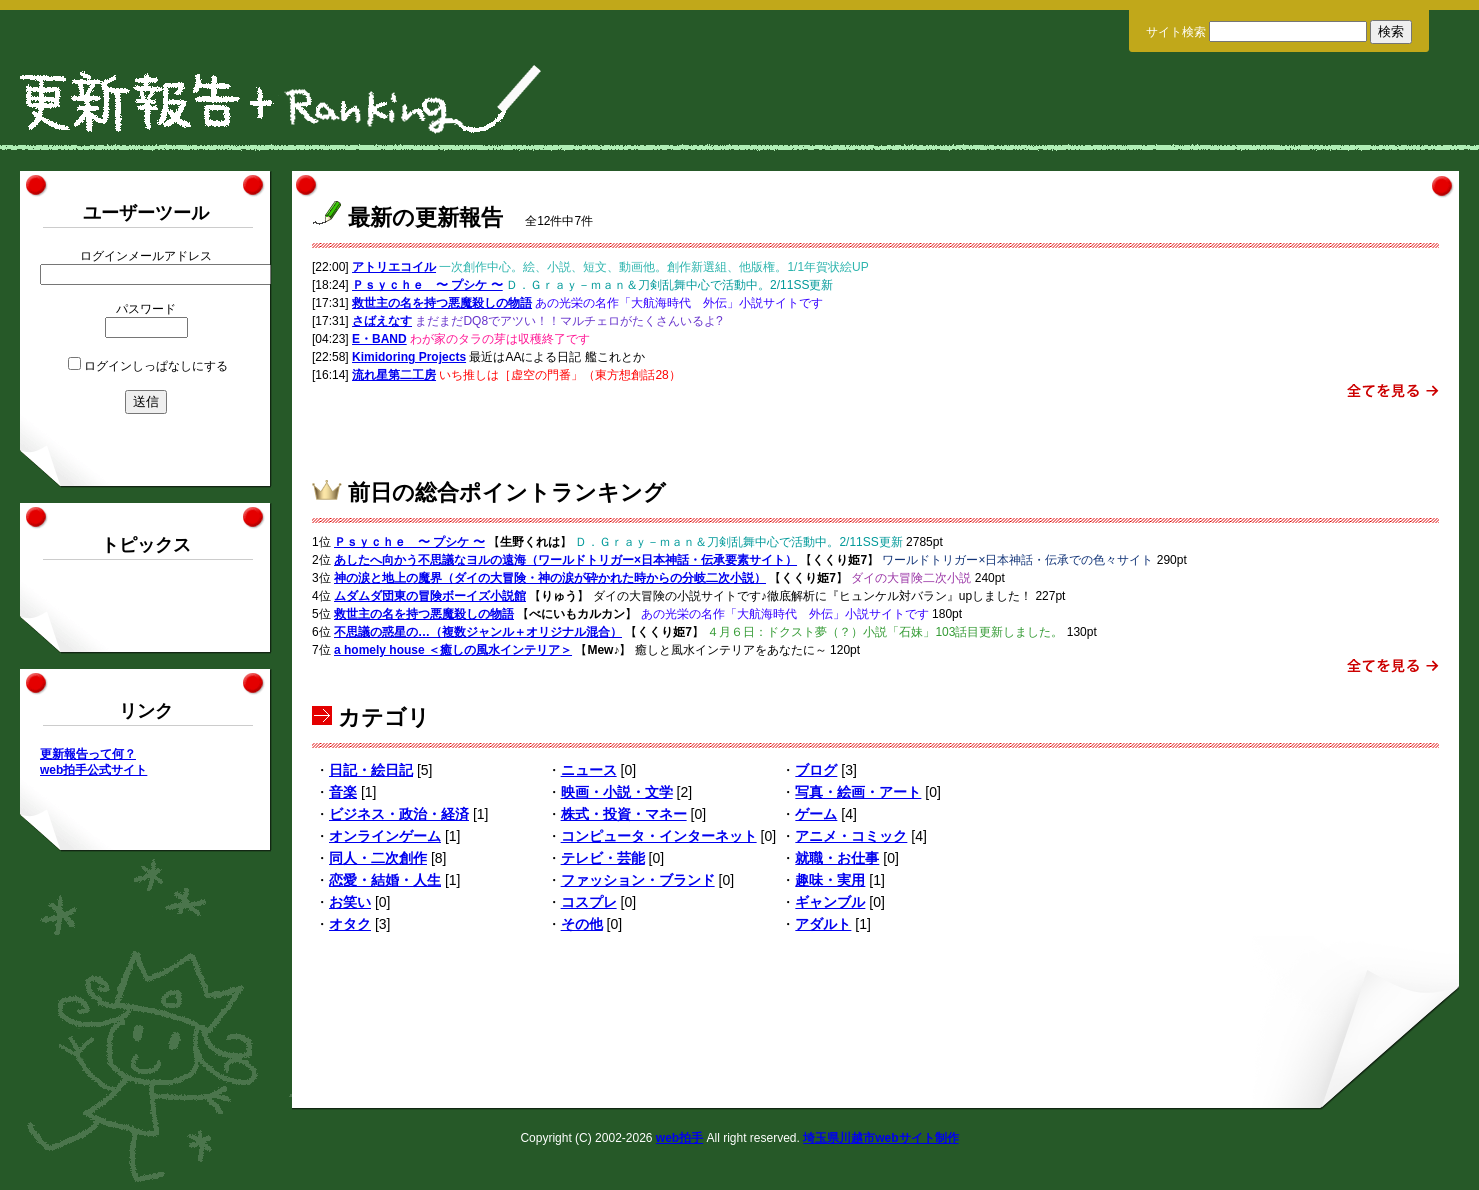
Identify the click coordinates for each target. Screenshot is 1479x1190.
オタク (350, 924)
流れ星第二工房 (394, 375)
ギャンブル (830, 902)
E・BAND (379, 339)
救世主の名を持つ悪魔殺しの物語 (442, 303)
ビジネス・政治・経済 (399, 814)
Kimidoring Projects (409, 357)
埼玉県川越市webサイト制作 (880, 1138)
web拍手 (679, 1138)
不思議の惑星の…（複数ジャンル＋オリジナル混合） (478, 632)
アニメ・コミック (851, 836)
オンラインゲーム (385, 836)
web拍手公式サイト (93, 770)
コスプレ (589, 902)
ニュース (589, 770)
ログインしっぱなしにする (156, 366)
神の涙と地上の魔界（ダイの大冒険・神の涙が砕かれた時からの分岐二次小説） (550, 578)
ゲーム (816, 814)
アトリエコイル (394, 267)
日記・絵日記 (371, 770)
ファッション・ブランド (638, 880)
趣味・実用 (830, 880)
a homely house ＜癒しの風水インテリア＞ (453, 650)
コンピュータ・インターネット (659, 836)
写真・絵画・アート (858, 792)
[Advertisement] (876, 433)
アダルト (823, 924)
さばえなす (382, 321)
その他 (582, 924)
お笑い (350, 902)
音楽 (343, 792)
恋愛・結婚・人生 (385, 880)
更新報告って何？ (88, 754)
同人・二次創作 (378, 858)
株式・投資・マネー (624, 814)
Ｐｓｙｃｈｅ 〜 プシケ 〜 (427, 285)
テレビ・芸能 (603, 858)
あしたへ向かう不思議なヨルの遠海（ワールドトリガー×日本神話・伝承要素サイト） (565, 560)
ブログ (816, 770)
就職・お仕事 (837, 858)
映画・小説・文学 (617, 792)
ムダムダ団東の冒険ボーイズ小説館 (430, 596)
